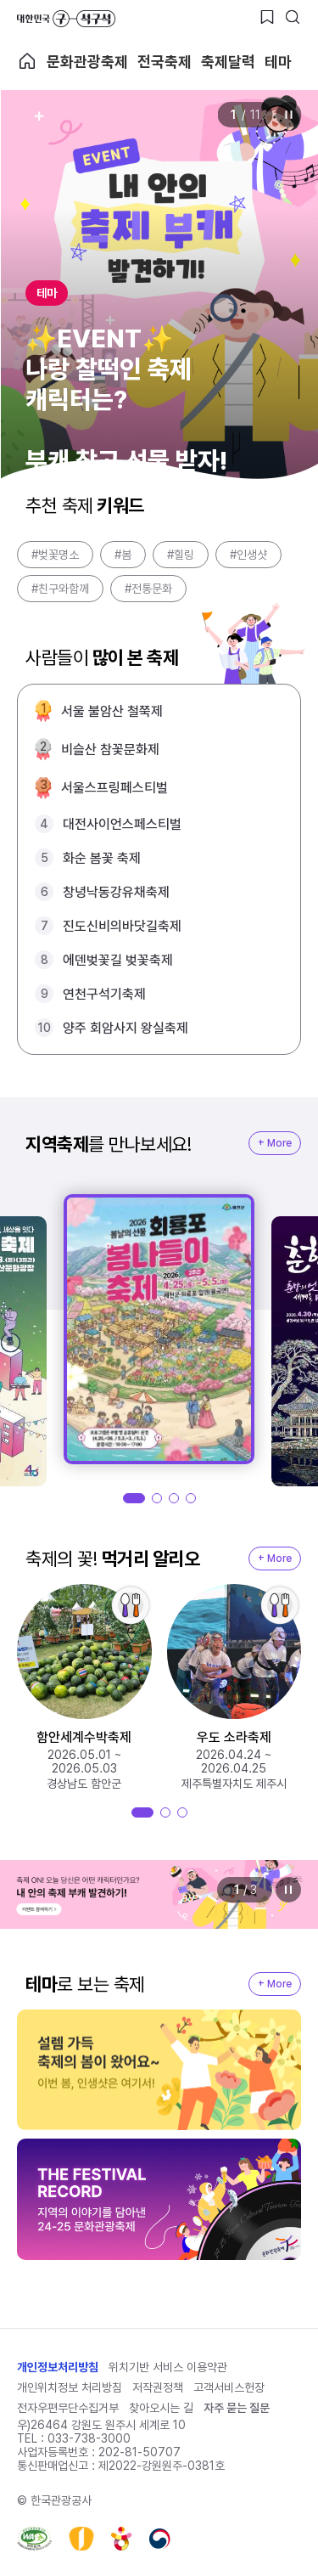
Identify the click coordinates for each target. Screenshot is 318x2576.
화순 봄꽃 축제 (102, 858)
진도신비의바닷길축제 (122, 926)
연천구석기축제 (104, 994)
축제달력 (228, 61)
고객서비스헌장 (229, 2387)
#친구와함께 (60, 588)
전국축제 (164, 61)
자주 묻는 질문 (237, 2408)
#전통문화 (148, 588)
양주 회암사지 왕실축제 (125, 1028)
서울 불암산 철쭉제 (112, 711)
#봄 (122, 554)
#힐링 (180, 554)
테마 (278, 61)
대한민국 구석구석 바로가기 (66, 18)
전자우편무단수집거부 (68, 2408)
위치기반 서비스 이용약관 (168, 2367)
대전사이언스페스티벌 (122, 824)
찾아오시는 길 (161, 2408)
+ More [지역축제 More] (275, 1143)
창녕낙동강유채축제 (116, 892)
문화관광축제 (87, 61)
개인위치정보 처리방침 (69, 2387)
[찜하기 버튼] (267, 16)
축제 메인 (27, 61)
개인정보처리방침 (57, 2367)
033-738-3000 (89, 2438)
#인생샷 (248, 554)
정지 (288, 114)
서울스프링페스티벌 (114, 788)
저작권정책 (157, 2387)
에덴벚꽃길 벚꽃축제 (118, 960)
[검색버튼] (292, 16)
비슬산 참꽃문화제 (110, 749)
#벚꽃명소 (55, 554)
